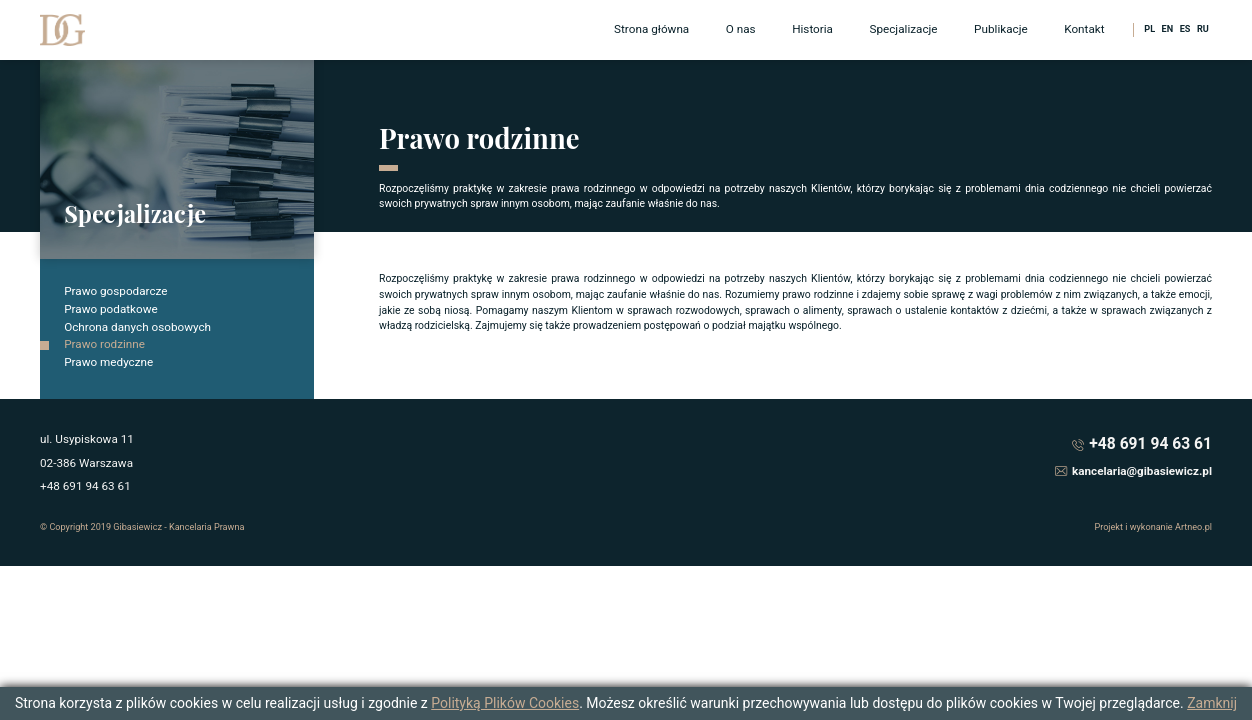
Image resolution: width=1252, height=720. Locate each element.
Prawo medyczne (108, 362)
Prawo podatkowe (111, 309)
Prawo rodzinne (104, 344)
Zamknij (1212, 703)
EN (1168, 29)
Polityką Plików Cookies (505, 703)
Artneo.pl (1193, 527)
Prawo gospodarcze (115, 291)
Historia (812, 29)
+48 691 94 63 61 (1150, 443)
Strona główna (651, 29)
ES (1185, 29)
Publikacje (1001, 29)
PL (1149, 29)
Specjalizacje (903, 29)
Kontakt (1084, 29)
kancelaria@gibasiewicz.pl (1142, 471)
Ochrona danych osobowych (137, 327)
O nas (741, 29)
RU (1203, 29)
